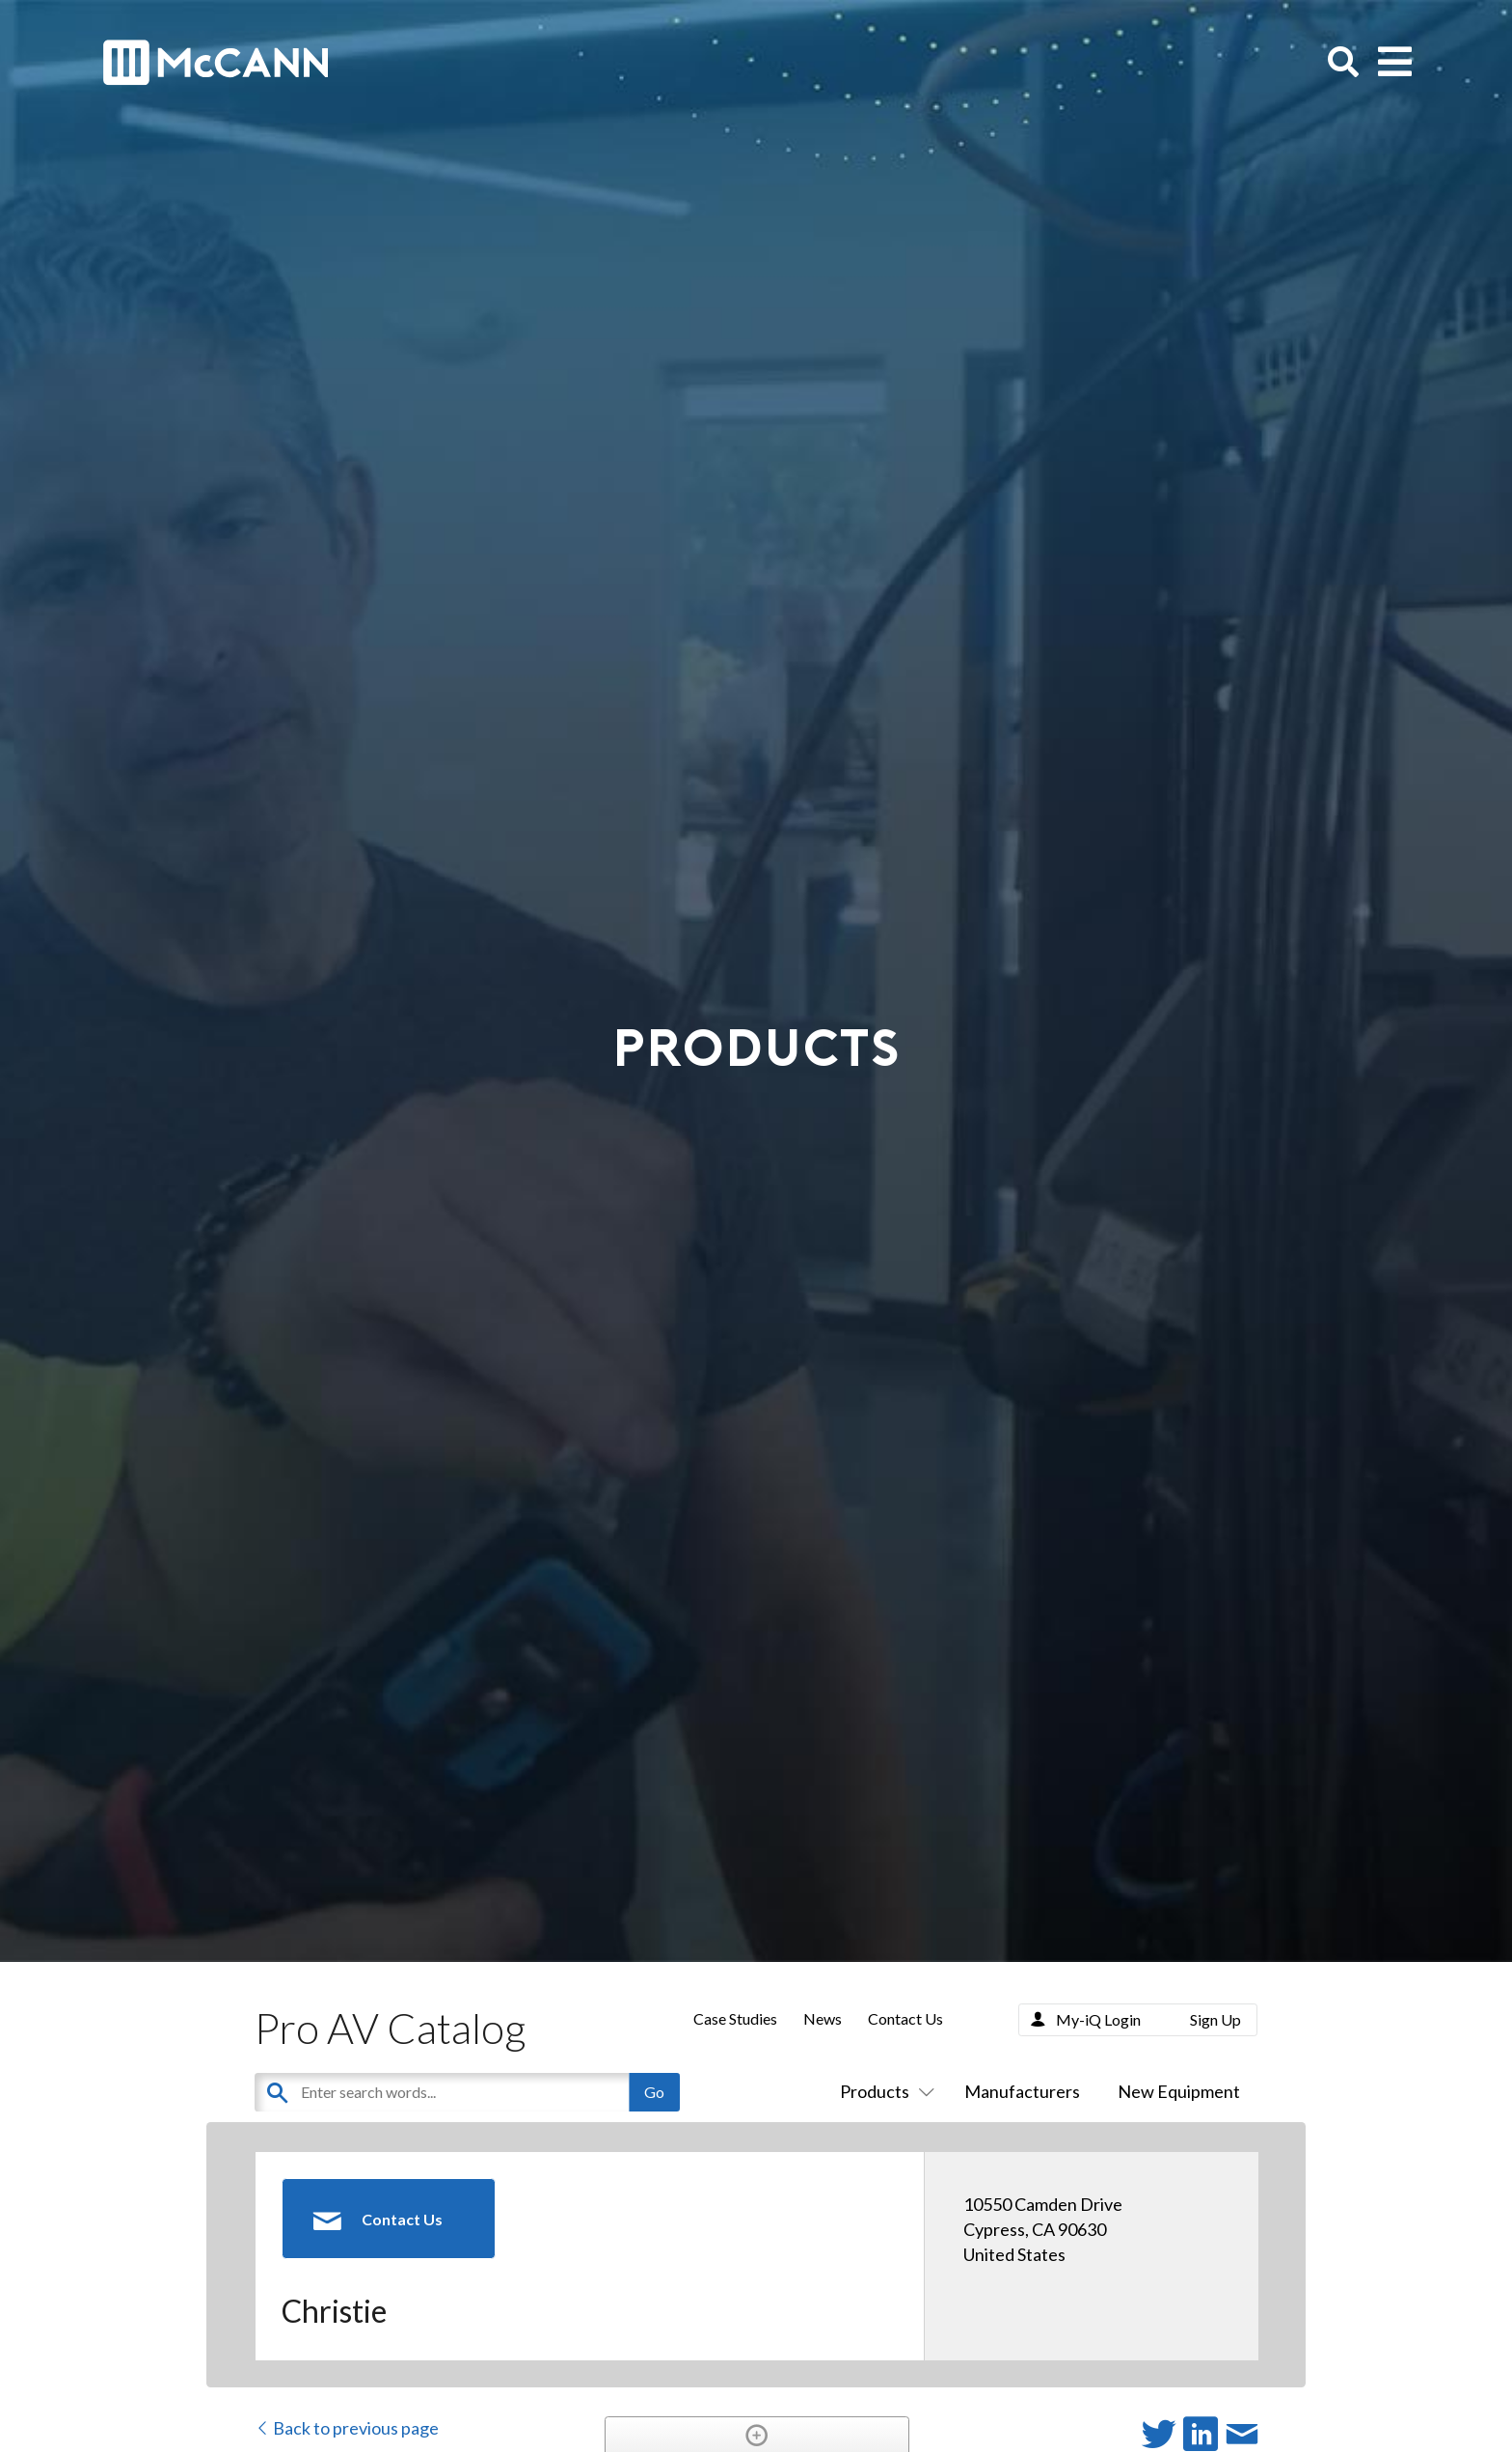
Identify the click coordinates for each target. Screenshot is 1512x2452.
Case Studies (735, 2018)
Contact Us (905, 2018)
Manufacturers (1022, 2091)
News (822, 2018)
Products (883, 2091)
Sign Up (1215, 2019)
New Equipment (1179, 2091)
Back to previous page (347, 2427)
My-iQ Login (1098, 2019)
